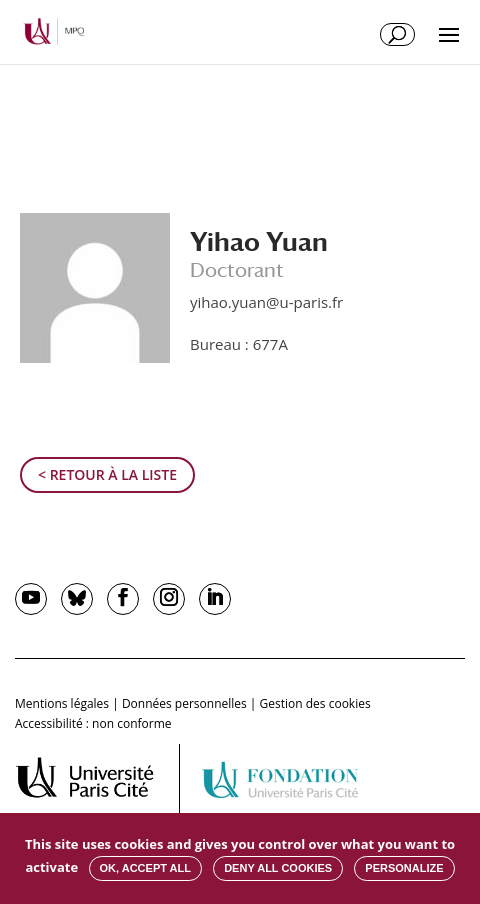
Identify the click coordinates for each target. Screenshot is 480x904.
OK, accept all (145, 868)
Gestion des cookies (315, 703)
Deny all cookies (278, 868)
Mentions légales (62, 703)
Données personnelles (184, 703)
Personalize (404, 868)
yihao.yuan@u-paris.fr (266, 302)
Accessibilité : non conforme (93, 723)
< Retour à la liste (107, 474)
